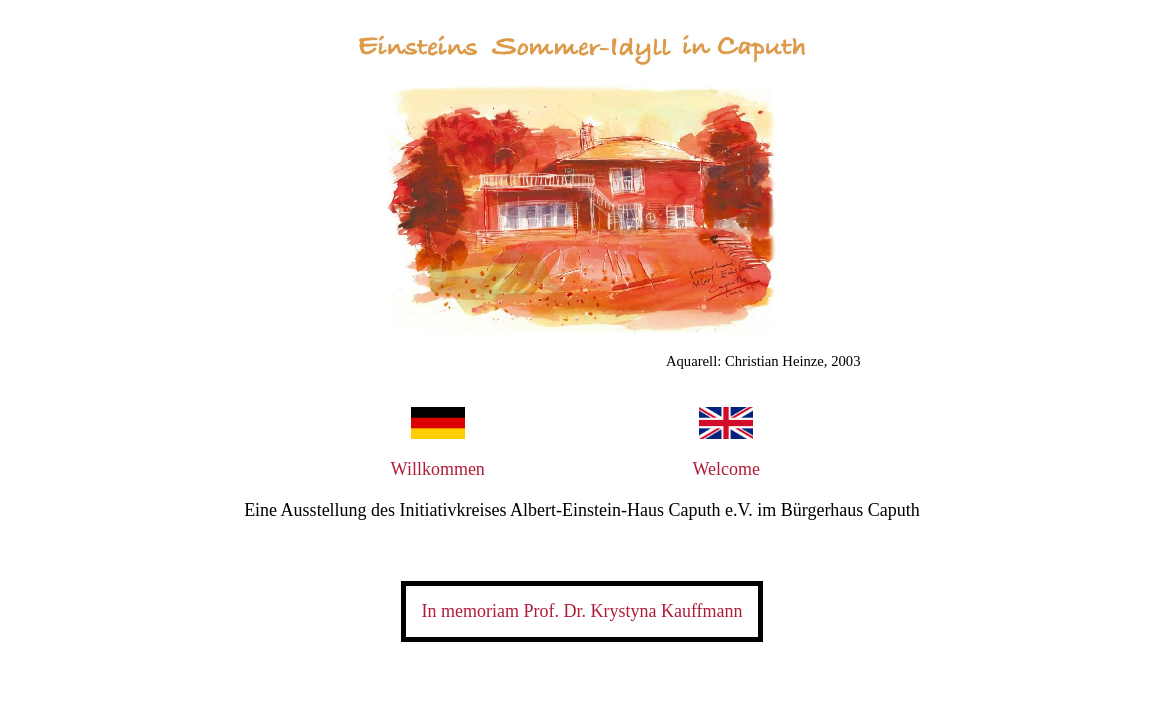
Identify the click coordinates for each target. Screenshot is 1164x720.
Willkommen (438, 469)
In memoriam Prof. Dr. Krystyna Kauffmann (581, 611)
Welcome (726, 469)
